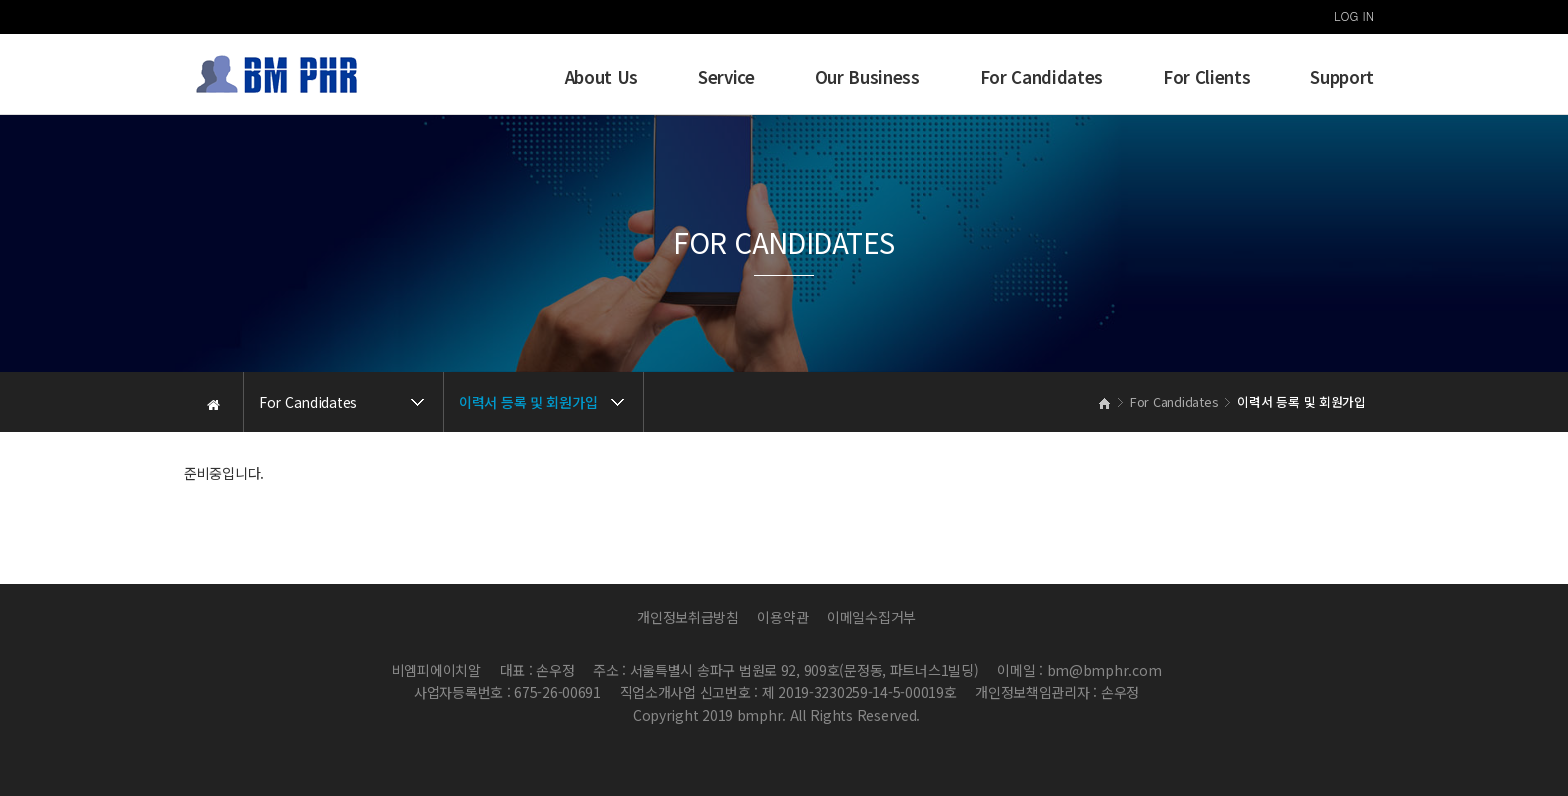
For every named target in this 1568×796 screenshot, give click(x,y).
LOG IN (1354, 15)
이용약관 (782, 617)
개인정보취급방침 (688, 617)
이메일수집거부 (871, 617)
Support (1342, 77)
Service (726, 77)
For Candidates (1041, 77)
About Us (601, 77)
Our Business (867, 77)
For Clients (1206, 77)
